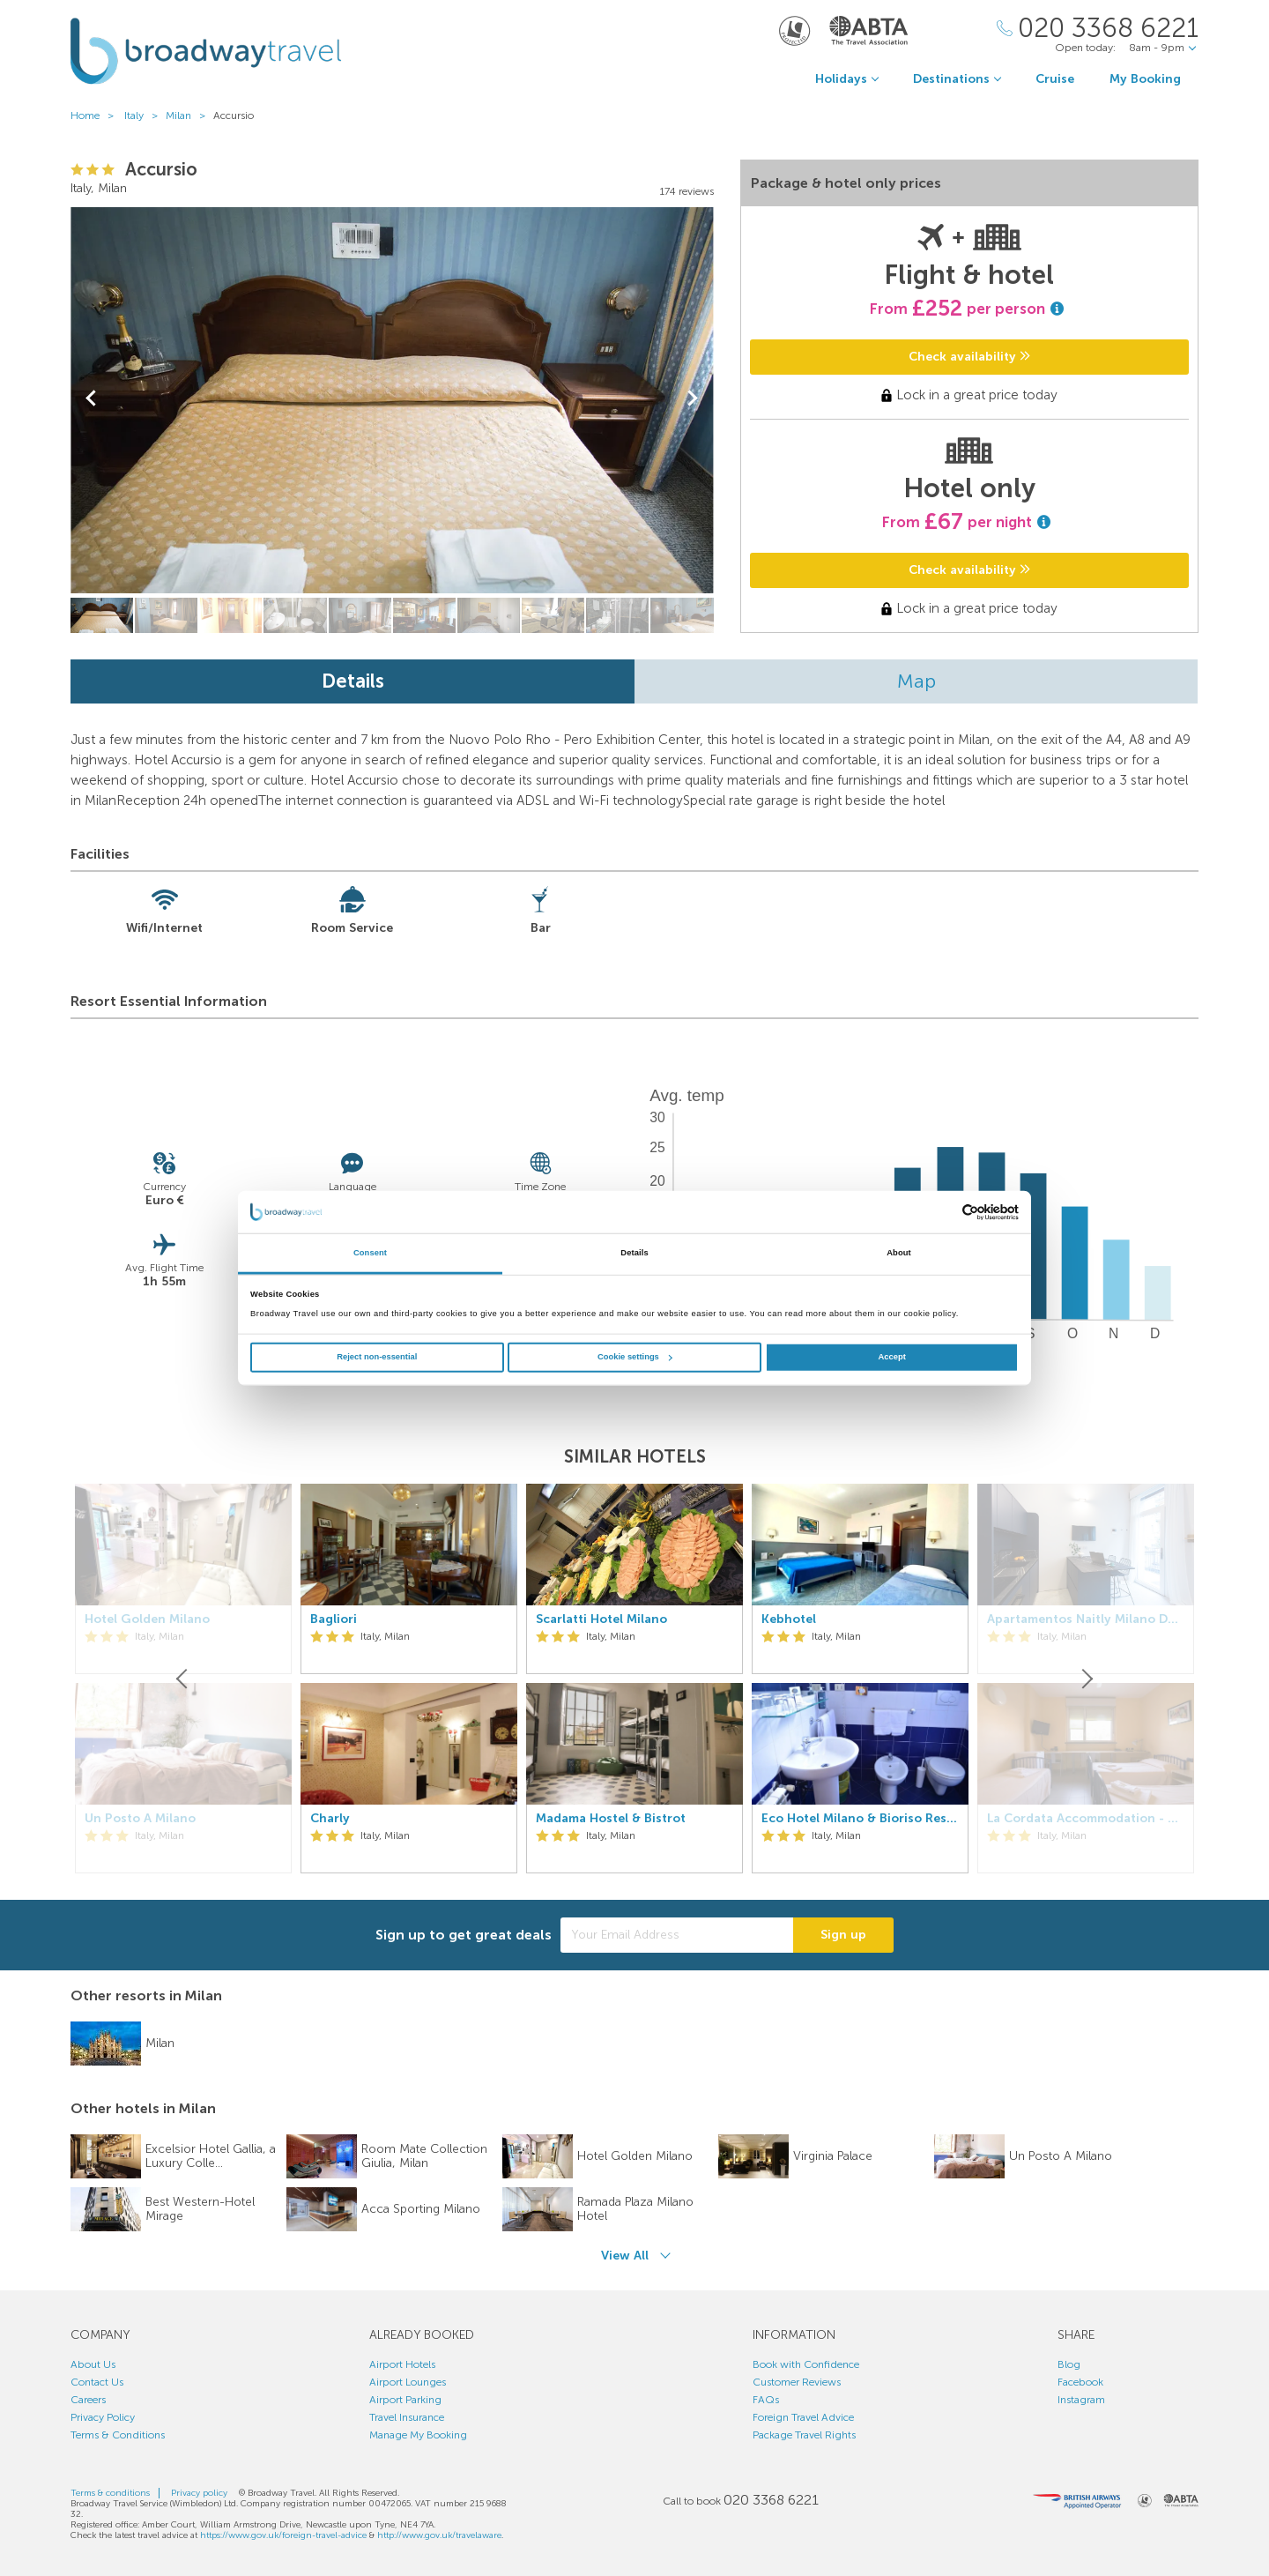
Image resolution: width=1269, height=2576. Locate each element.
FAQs (766, 2400)
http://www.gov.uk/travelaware (439, 2535)
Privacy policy (199, 2493)
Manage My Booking (418, 2435)
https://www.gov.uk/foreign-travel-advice (283, 2535)
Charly (330, 1819)
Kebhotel (788, 1619)
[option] (409, 1678)
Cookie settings (634, 1356)
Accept (892, 1356)
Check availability (969, 356)
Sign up (843, 1934)
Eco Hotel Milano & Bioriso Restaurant (860, 1819)
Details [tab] (634, 1252)
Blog (1069, 2364)
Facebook (1080, 2382)
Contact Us (96, 2382)
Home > (96, 115)
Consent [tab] (370, 1252)
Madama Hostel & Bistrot (611, 1819)
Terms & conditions (110, 2493)
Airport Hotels (402, 2364)
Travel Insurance (406, 2417)
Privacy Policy (102, 2417)
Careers (88, 2400)
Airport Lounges (407, 2382)
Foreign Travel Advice (803, 2417)
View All (625, 2255)
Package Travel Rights (804, 2435)
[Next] (1085, 1678)
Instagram (1081, 2400)
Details (353, 681)
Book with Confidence (806, 2364)
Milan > (189, 115)
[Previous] (183, 1678)
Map (916, 681)
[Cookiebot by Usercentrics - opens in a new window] (942, 1211)
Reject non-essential (377, 1356)
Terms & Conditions (117, 2435)
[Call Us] (1097, 28)
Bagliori (333, 1619)
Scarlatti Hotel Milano (601, 1619)
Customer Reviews (797, 2382)
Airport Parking (405, 2400)
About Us (92, 2364)
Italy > (145, 115)
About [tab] (899, 1252)
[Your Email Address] (676, 1935)
